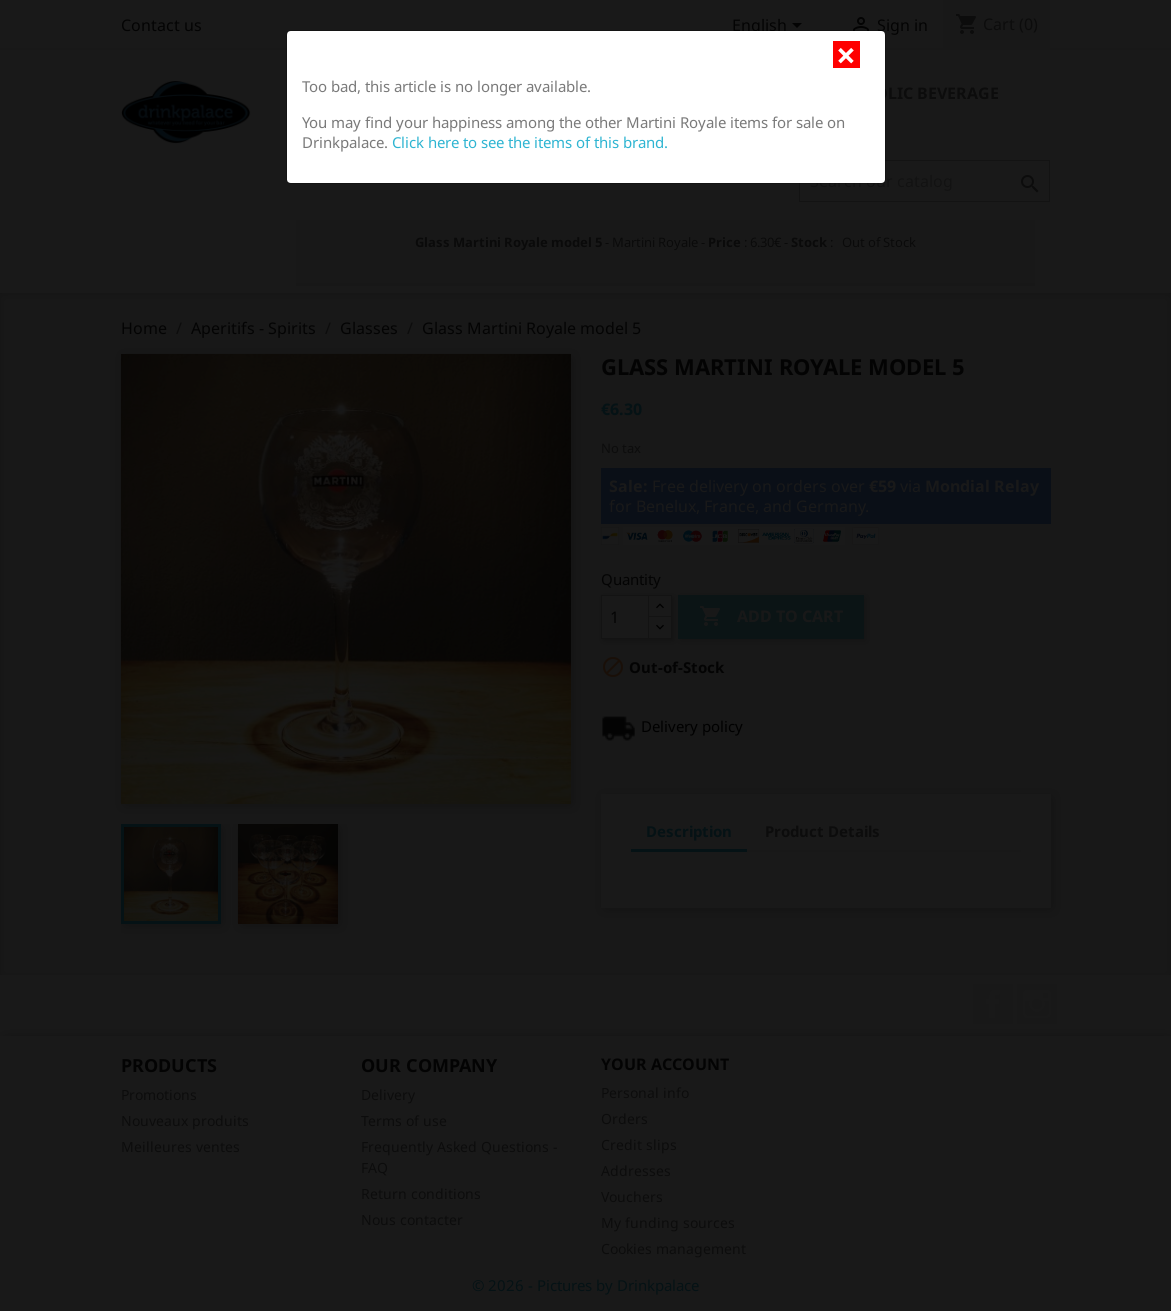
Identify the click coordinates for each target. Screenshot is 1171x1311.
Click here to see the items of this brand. (530, 142)
